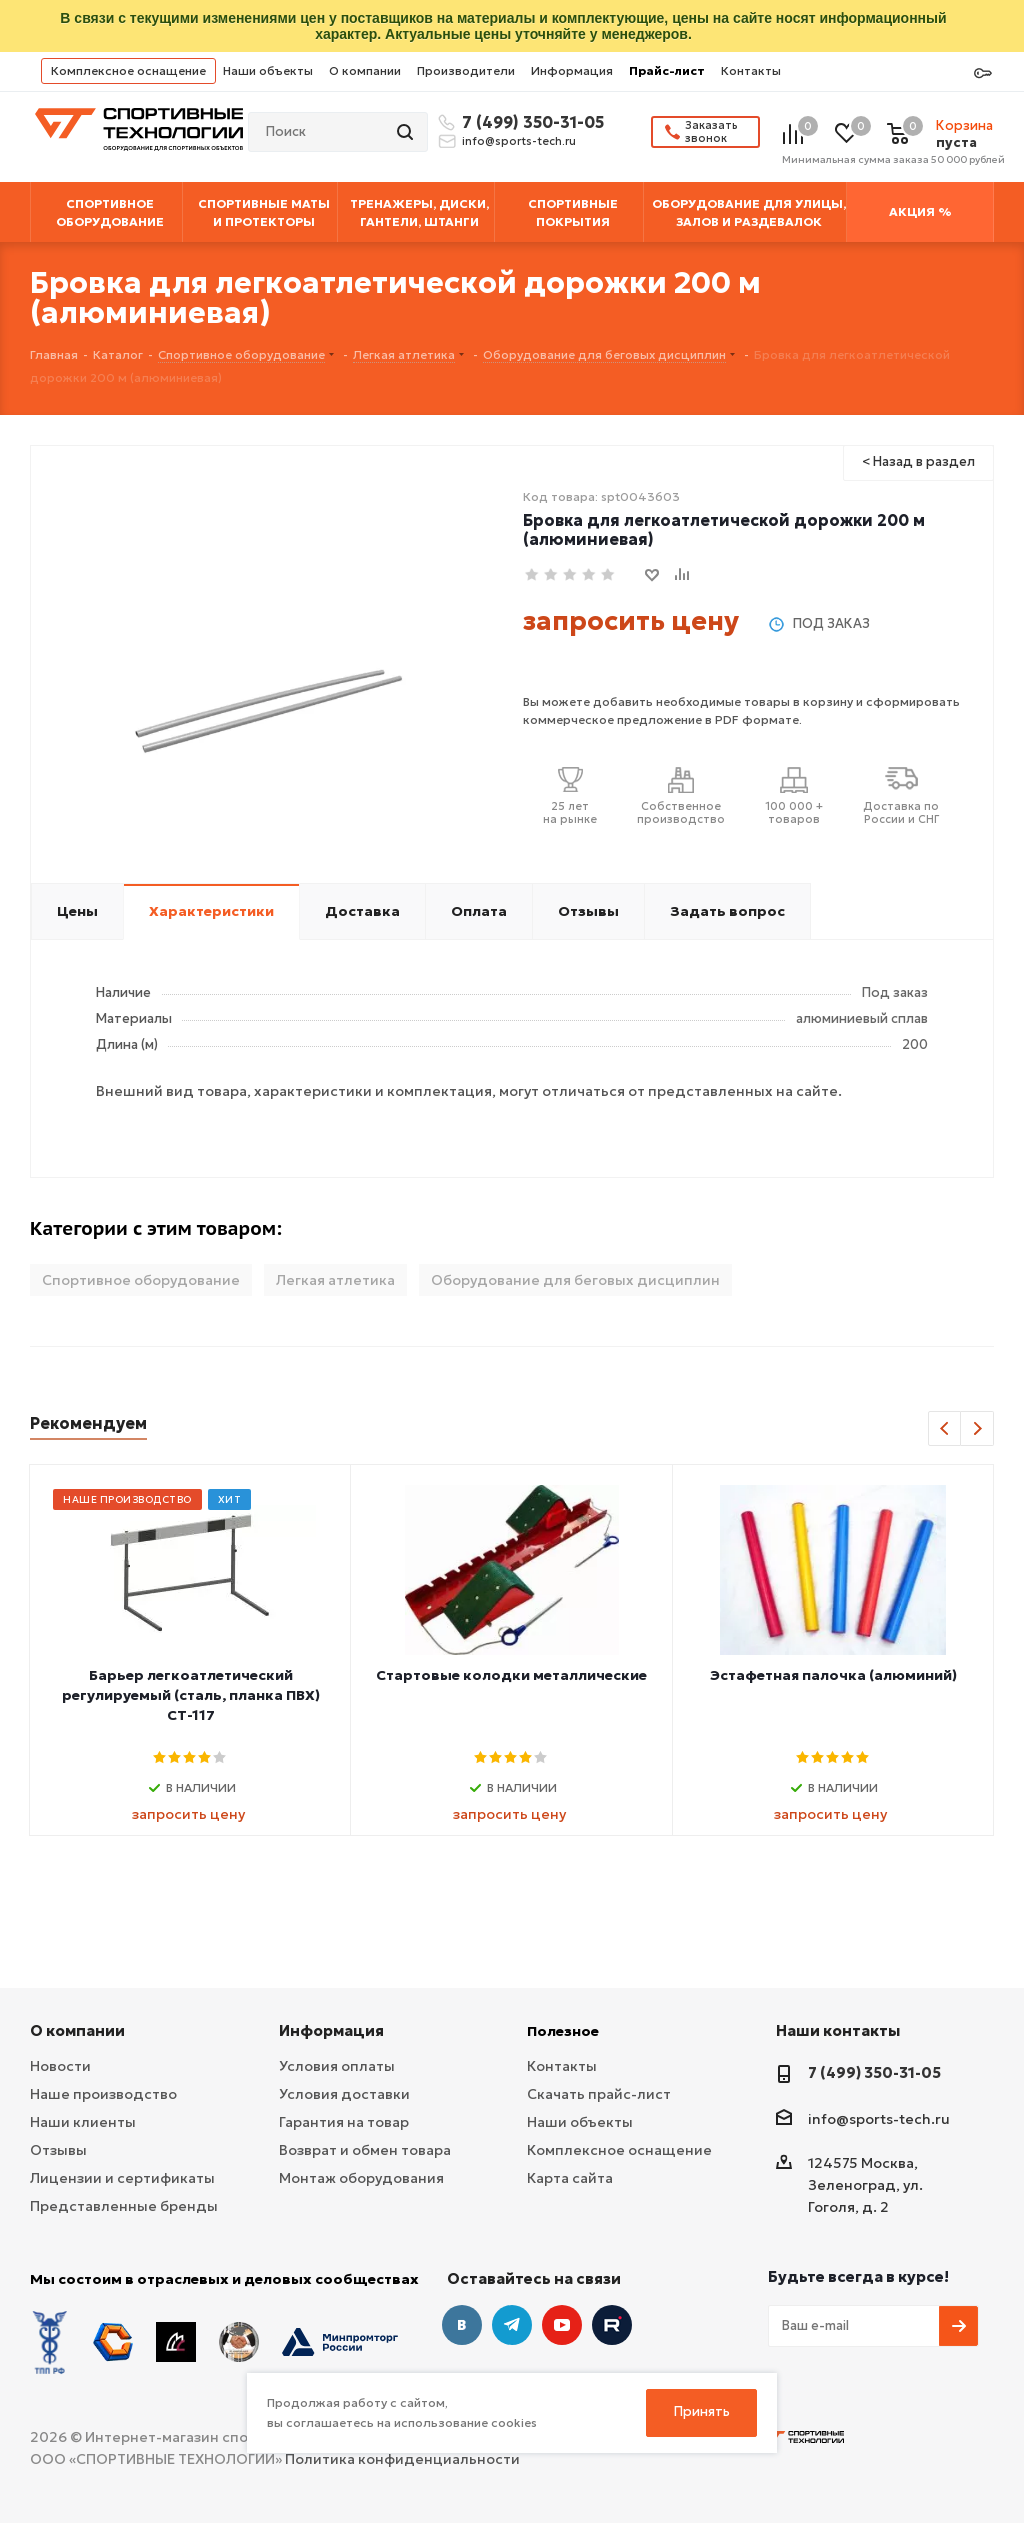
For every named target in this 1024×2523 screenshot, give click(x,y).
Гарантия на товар (344, 2122)
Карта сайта (570, 2178)
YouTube (562, 2325)
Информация (572, 70)
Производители (466, 70)
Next (977, 1429)
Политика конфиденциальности (402, 2459)
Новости (60, 2066)
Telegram (512, 2325)
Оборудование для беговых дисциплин (575, 1280)
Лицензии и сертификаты (122, 2178)
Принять (702, 2411)
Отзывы (58, 2150)
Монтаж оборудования (361, 2178)
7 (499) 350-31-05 (530, 122)
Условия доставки (344, 2094)
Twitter (612, 2325)
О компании (365, 70)
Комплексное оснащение (128, 70)
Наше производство (103, 2094)
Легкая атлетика (335, 1280)
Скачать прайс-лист (599, 2094)
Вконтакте (462, 2325)
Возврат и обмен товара (365, 2150)
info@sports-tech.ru (519, 141)
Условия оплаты (337, 2066)
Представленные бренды (124, 2206)
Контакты (751, 70)
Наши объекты (268, 70)
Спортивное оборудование (141, 1280)
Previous (945, 1429)
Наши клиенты (83, 2122)
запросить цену (631, 621)
